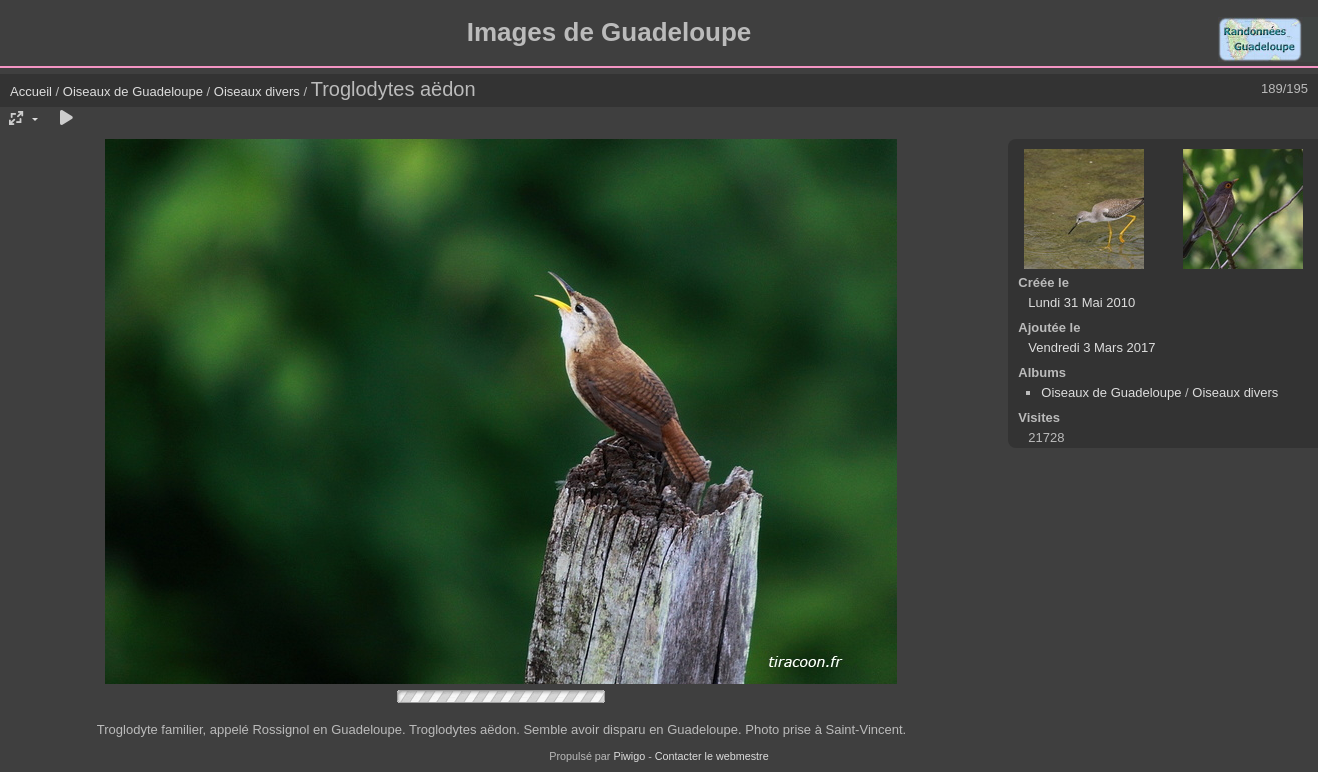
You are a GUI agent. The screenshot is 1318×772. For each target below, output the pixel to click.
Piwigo (629, 756)
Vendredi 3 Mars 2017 (1091, 347)
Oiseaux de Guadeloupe (133, 91)
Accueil (31, 91)
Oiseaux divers (257, 91)
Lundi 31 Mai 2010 (1081, 302)
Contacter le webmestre (712, 756)
